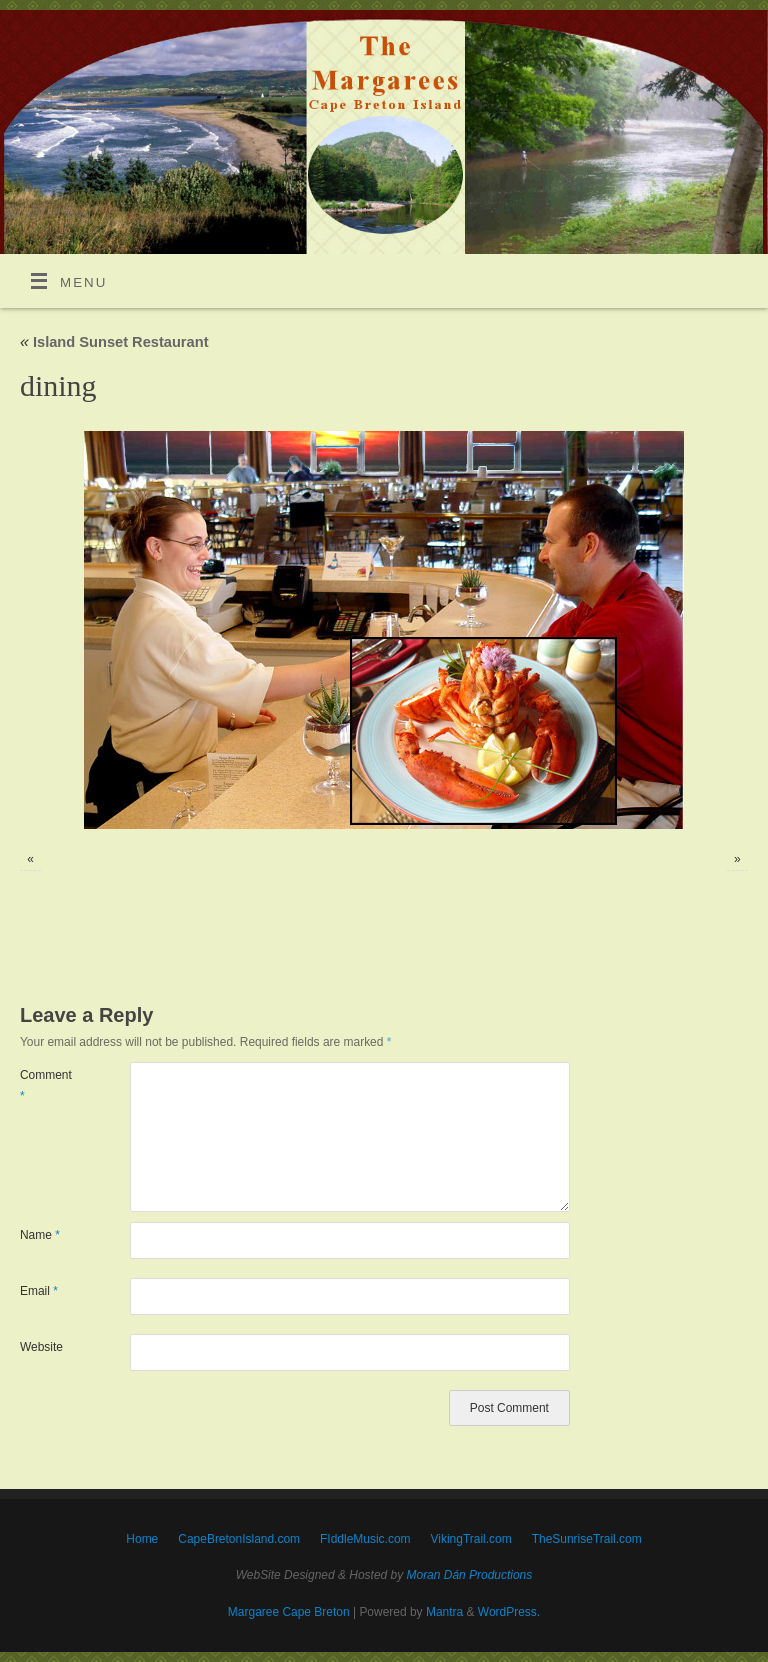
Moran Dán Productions (470, 1575)
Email (39, 1291)
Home (142, 1539)
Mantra (444, 1612)
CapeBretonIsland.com (239, 1539)
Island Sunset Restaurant (114, 342)
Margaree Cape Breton (289, 1612)
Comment (46, 1085)
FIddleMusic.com (365, 1539)
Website (41, 1347)
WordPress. (509, 1612)
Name (40, 1235)
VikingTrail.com (471, 1539)
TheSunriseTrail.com (587, 1539)
